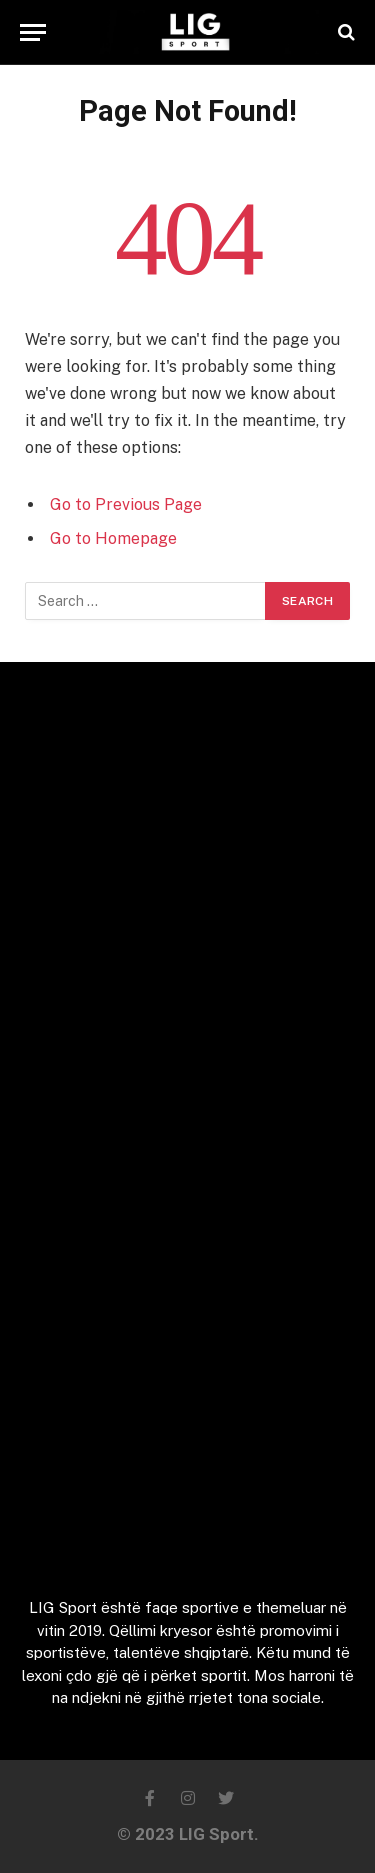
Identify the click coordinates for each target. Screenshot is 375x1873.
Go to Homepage (113, 538)
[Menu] (33, 32)
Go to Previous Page (126, 504)
